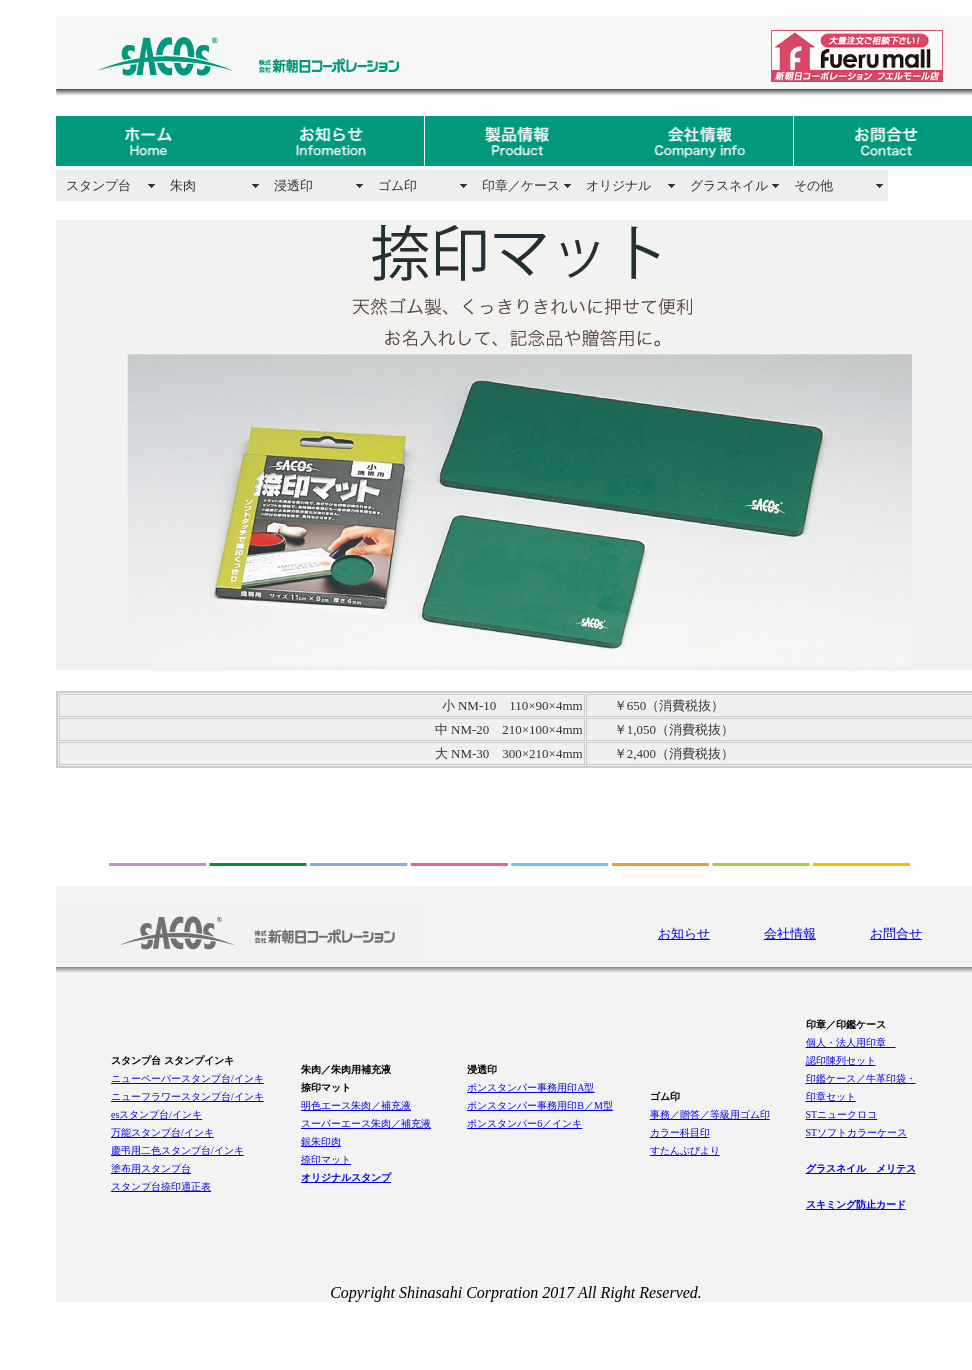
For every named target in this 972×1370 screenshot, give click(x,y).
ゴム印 (397, 185)
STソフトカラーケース (857, 1132)
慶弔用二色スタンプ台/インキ (177, 1150)
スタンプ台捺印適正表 (161, 1186)
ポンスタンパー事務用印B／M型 (540, 1105)
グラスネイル (729, 185)
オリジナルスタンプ (346, 1177)
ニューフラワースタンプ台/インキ (187, 1096)
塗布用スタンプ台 (151, 1168)
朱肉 (183, 185)
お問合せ (896, 933)
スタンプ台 (98, 185)
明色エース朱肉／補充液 (356, 1105)
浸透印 (293, 185)
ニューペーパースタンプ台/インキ (187, 1078)
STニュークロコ (842, 1114)
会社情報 (790, 933)
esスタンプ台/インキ (156, 1114)
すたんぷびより (685, 1150)
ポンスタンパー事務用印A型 (530, 1087)
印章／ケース (521, 185)
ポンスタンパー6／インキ (524, 1123)
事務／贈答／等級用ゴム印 (710, 1114)
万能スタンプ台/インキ (162, 1132)
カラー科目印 (680, 1132)
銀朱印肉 (321, 1141)
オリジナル (618, 185)
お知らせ (684, 933)
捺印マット (326, 1159)
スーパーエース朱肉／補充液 (366, 1123)
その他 (813, 185)
